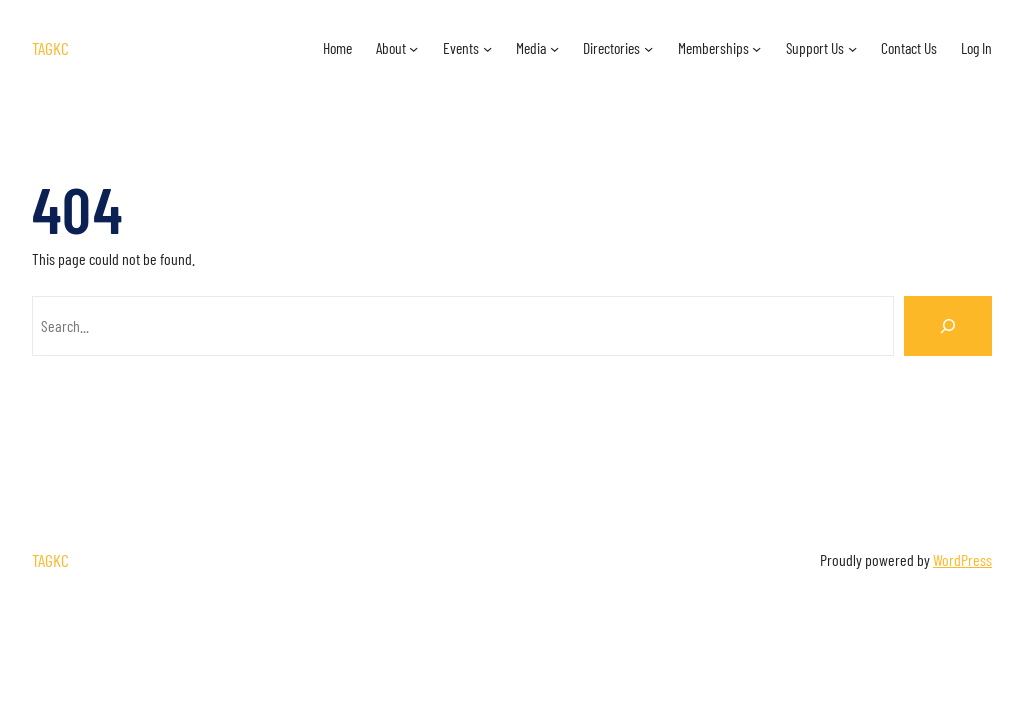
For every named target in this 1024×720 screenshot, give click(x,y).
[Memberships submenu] (756, 48)
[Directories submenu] (648, 48)
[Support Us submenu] (852, 48)
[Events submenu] (487, 48)
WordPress (962, 559)
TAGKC (50, 48)
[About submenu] (413, 48)
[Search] (948, 326)
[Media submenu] (554, 48)
